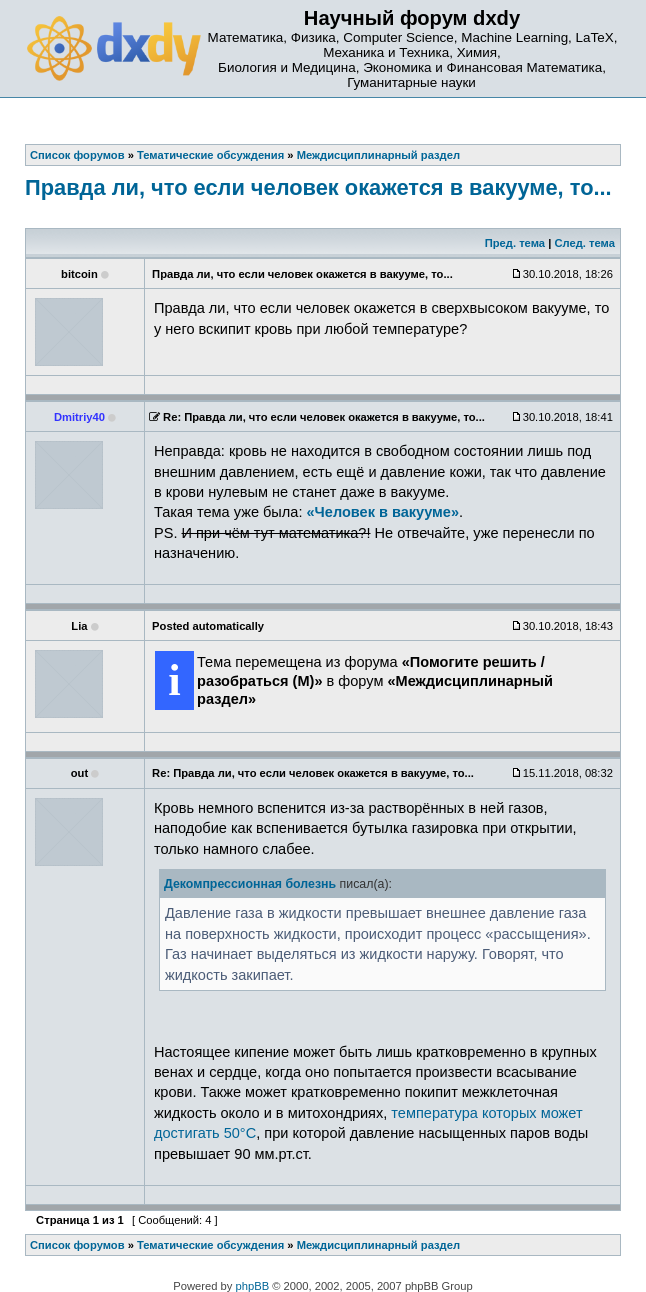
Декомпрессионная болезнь (250, 884)
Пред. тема (515, 243)
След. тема (584, 243)
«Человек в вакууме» (383, 512)
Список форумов (77, 1245)
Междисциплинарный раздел (378, 1245)
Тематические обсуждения (210, 1245)
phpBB (253, 1286)
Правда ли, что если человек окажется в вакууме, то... (318, 187)
